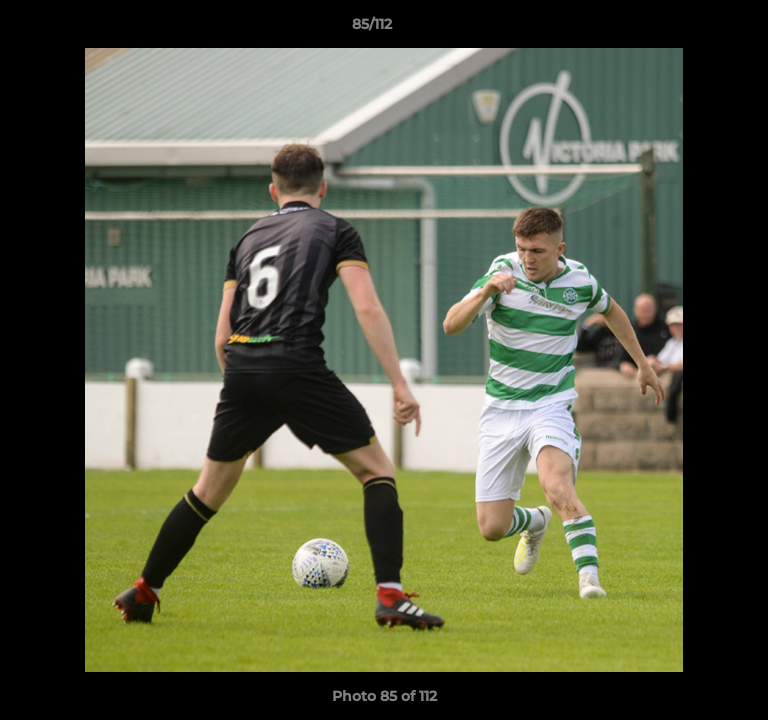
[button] (696, 29)
